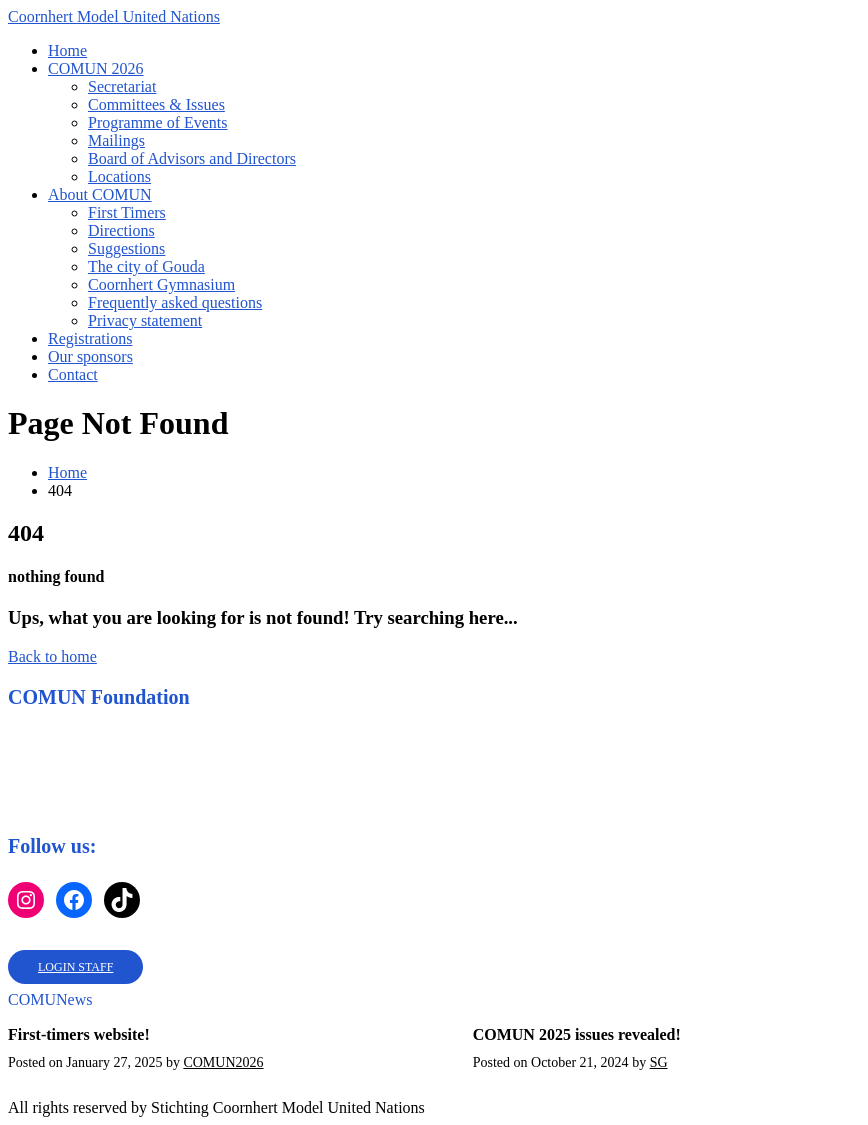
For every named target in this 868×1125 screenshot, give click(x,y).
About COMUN (100, 194)
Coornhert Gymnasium (161, 284)
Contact (73, 374)
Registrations (90, 338)
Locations (119, 176)
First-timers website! (79, 1034)
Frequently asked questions (175, 302)
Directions (121, 230)
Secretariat (122, 86)
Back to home (52, 656)
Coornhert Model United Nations (114, 16)
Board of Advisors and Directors (192, 158)
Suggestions (126, 248)
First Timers (127, 212)
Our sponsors (90, 356)
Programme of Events (158, 122)
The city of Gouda (146, 266)
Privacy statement (145, 320)
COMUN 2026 (96, 68)
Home (67, 50)
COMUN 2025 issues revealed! (577, 1034)
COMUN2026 (223, 1062)
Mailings (116, 140)
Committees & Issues (156, 104)
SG (659, 1062)
